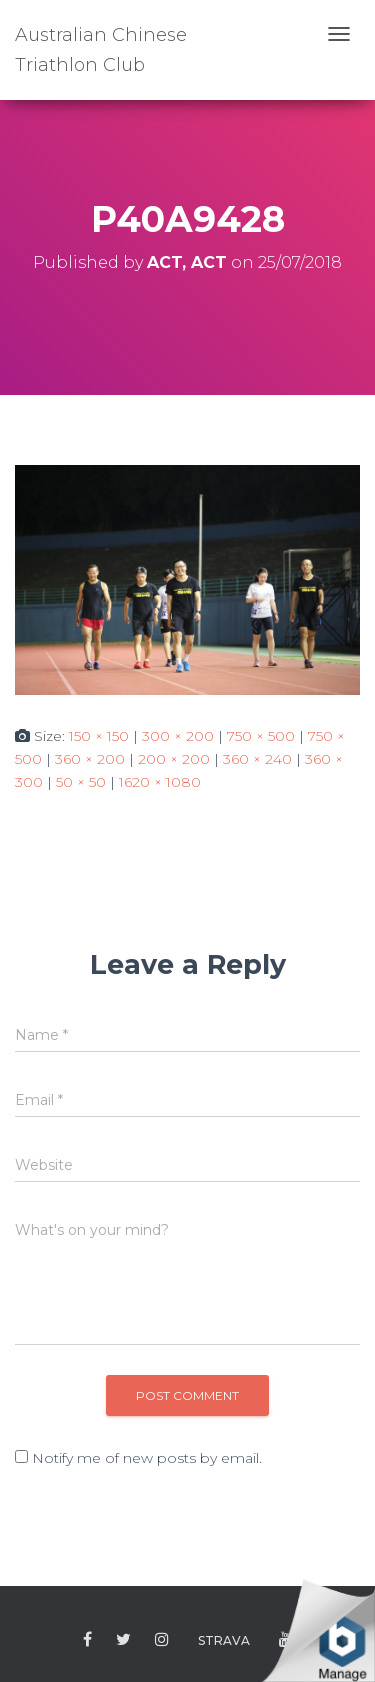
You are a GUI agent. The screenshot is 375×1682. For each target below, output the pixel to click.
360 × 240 (257, 759)
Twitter (123, 1640)
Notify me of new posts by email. (147, 1458)
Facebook (87, 1640)
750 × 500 (261, 736)
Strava (224, 1640)
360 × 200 (90, 759)
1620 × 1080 (160, 782)
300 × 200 (178, 736)
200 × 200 (174, 759)
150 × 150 (99, 736)
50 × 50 (81, 782)
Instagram (162, 1640)
